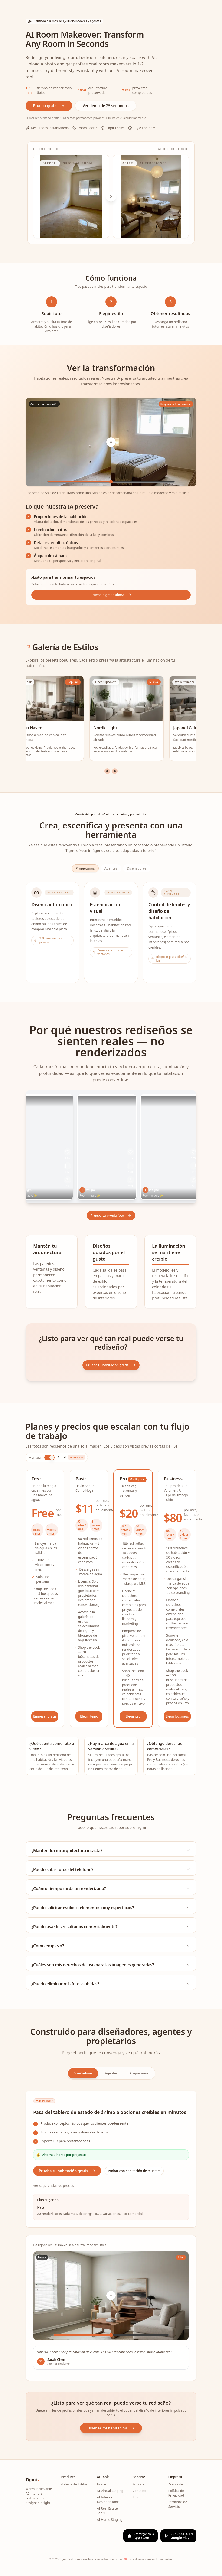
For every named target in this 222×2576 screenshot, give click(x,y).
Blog (136, 2497)
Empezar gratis (44, 1716)
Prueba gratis (49, 105)
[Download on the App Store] (140, 2536)
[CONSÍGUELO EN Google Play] (178, 2536)
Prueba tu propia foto (111, 1215)
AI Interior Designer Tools (108, 2499)
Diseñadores (136, 868)
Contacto (139, 2490)
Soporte (139, 2484)
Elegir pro (133, 1716)
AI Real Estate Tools (107, 2510)
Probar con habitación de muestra (134, 2170)
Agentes (110, 868)
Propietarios (85, 868)
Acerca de (175, 2484)
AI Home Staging (110, 2519)
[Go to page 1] (107, 771)
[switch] (49, 1457)
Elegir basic (89, 1716)
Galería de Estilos (74, 2484)
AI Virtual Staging (110, 2490)
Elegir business (177, 1716)
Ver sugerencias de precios (53, 2185)
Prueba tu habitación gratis (111, 1365)
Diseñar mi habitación (111, 2428)
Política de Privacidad (176, 2493)
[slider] (111, 441)
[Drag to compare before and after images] (111, 481)
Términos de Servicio (177, 2504)
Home (101, 2484)
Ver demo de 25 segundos (106, 105)
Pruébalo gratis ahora (111, 595)
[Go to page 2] (115, 771)
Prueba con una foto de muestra (52, 955)
